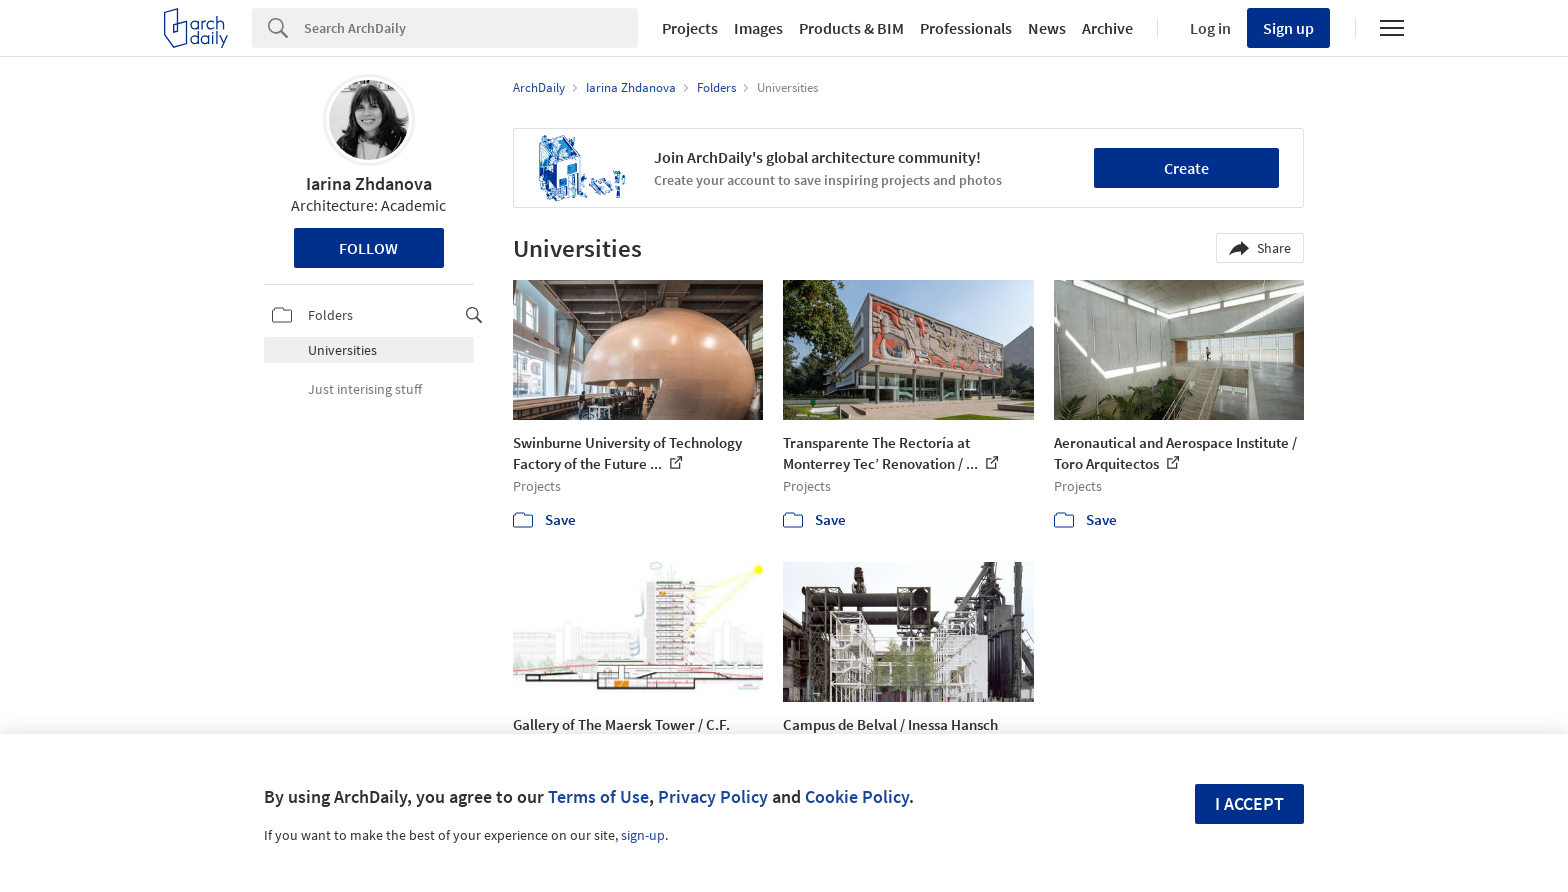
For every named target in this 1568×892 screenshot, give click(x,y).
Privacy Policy (713, 796)
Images (758, 28)
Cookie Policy (857, 796)
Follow (368, 248)
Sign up (1288, 28)
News (1047, 28)
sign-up (643, 835)
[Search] (471, 28)
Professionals (966, 28)
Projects (690, 28)
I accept (1249, 803)
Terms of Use (598, 796)
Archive (1107, 28)
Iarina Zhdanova (369, 183)
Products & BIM (851, 28)
